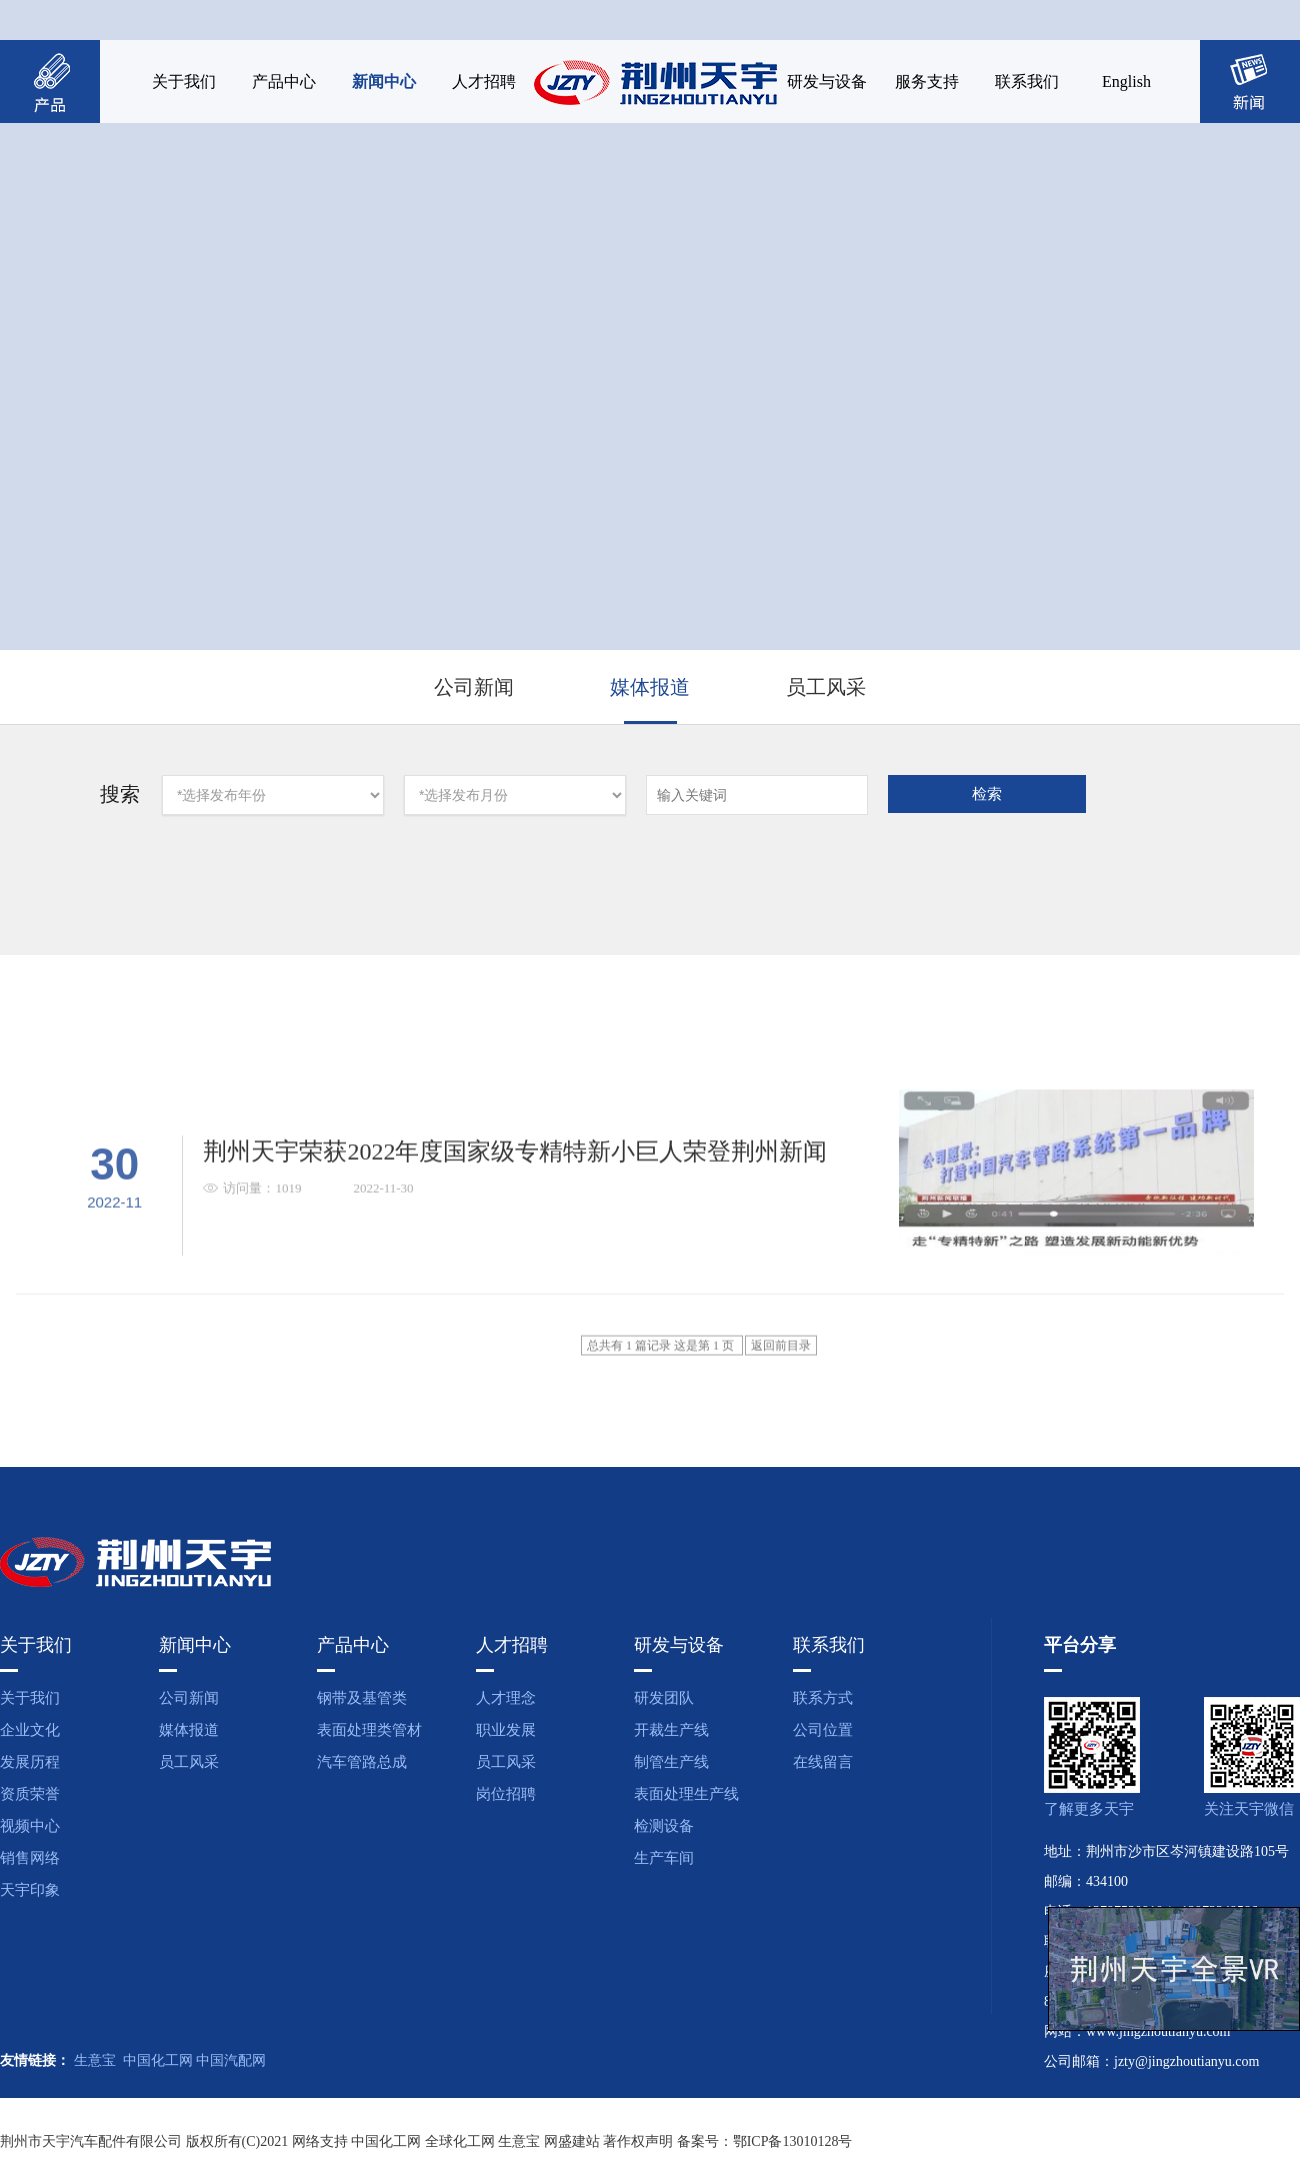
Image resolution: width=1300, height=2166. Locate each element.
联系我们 (1027, 81)
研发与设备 (827, 81)
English (1126, 81)
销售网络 (30, 1858)
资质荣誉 (30, 1794)
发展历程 (30, 1762)
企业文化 (30, 1730)
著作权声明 (638, 2141)
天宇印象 (30, 1890)
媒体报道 (650, 687)
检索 (987, 794)
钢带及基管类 (362, 1698)
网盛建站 (572, 2141)
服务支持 (927, 81)
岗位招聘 (506, 1794)
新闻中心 (384, 81)
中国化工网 (158, 2060)
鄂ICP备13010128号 (793, 2141)
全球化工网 (460, 2141)
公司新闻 (474, 687)
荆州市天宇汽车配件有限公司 (91, 2141)
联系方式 (823, 1698)
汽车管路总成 (362, 1762)
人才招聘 (484, 81)
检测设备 (664, 1826)
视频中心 (30, 1826)
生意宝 (95, 2060)
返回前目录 (781, 1418)
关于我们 (184, 81)
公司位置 (823, 1730)
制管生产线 (671, 1762)
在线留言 (823, 1762)
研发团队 (664, 1698)
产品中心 (284, 81)
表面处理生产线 (686, 1794)
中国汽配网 (231, 2060)
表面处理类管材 (369, 1730)
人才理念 (506, 1698)
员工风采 (826, 687)
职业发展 (506, 1730)
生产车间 (664, 1858)
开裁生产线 (671, 1730)
